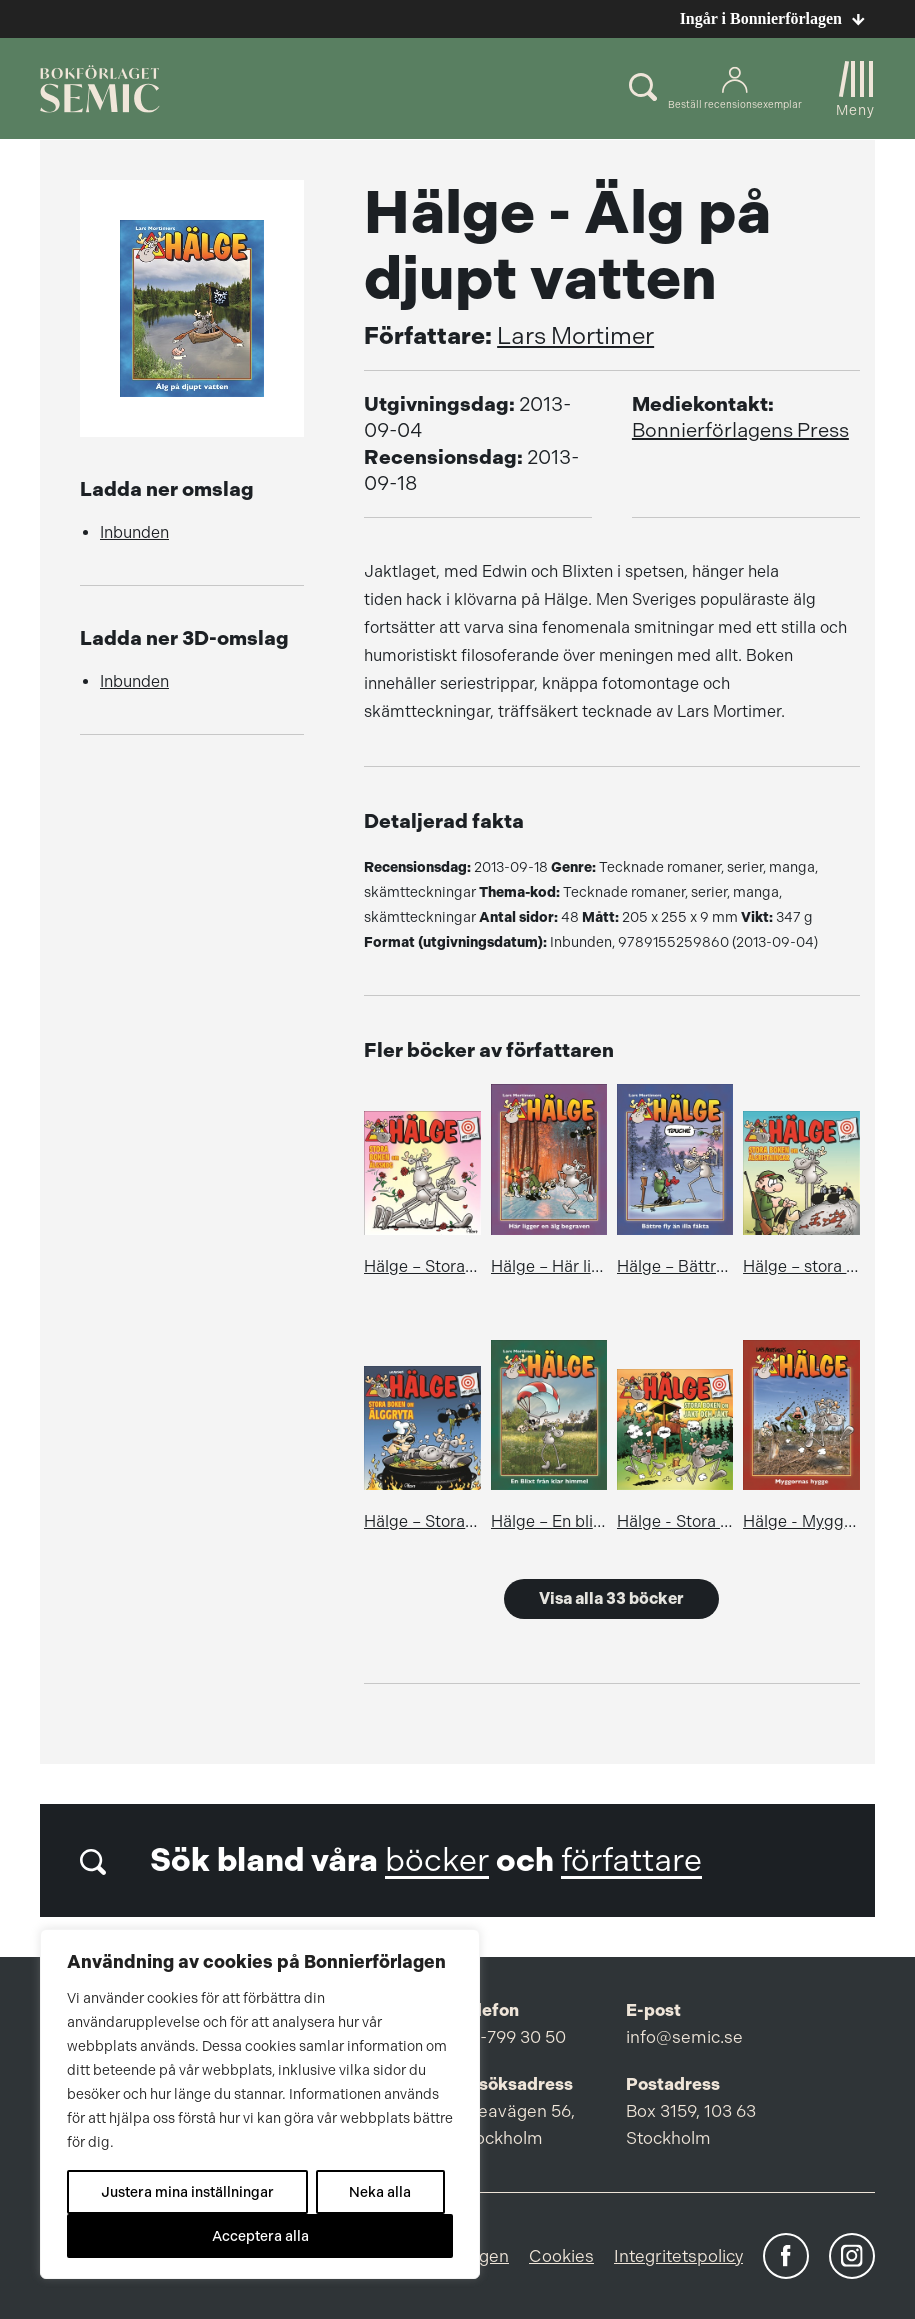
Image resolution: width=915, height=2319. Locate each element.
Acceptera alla (260, 2236)
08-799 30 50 (512, 2037)
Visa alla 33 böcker (611, 1598)
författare (631, 1860)
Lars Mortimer (575, 336)
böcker (437, 1860)
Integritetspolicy (678, 2256)
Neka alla (380, 2192)
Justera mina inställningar (187, 2192)
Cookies (561, 2256)
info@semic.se (684, 2037)
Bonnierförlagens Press (740, 430)
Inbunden (134, 532)
